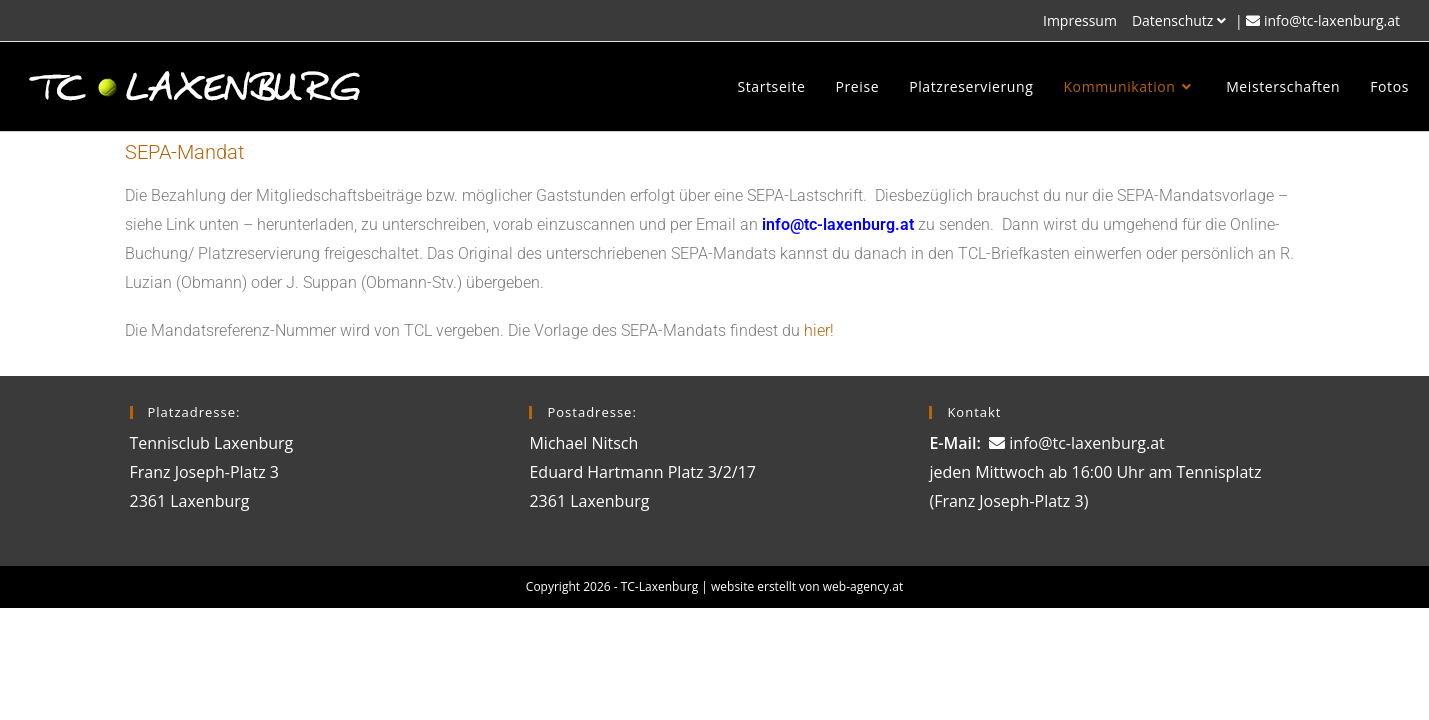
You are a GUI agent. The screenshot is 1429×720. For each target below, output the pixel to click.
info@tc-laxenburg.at (1332, 20)
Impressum (1080, 20)
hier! (819, 330)
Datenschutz (1181, 20)
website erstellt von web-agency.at (807, 586)
